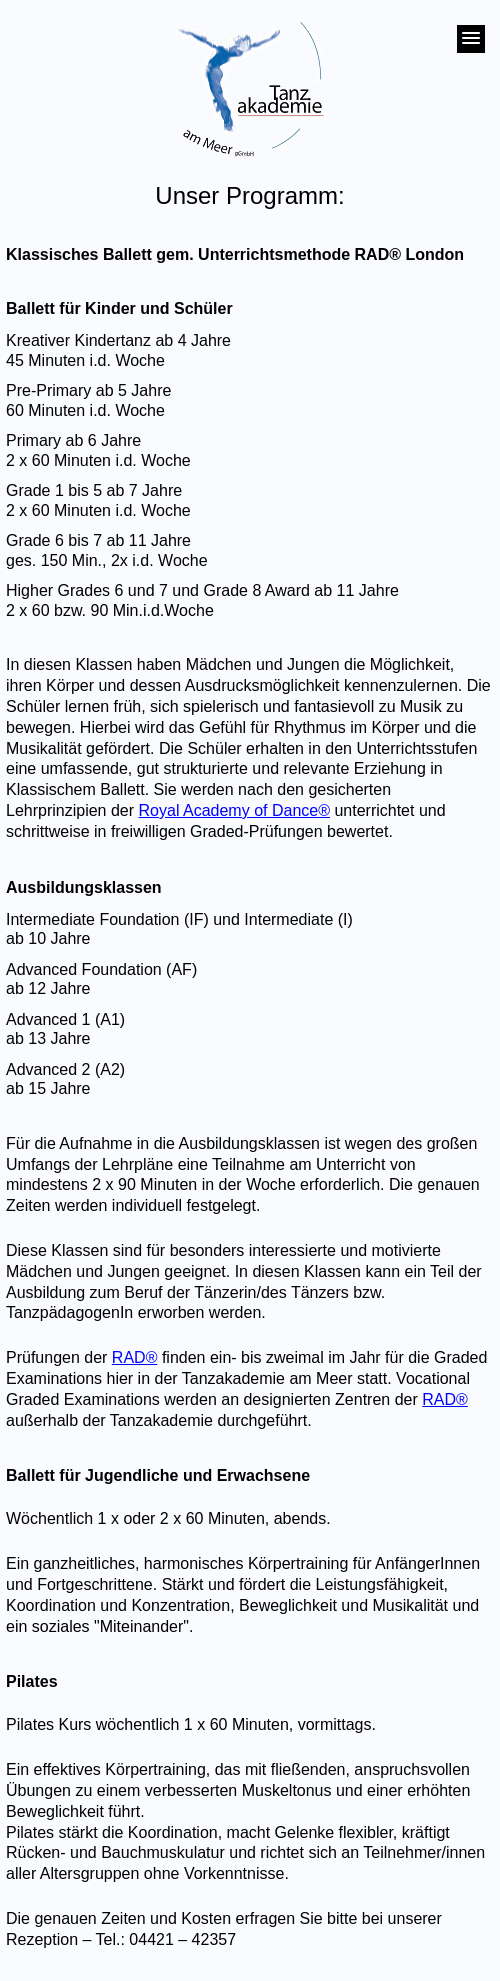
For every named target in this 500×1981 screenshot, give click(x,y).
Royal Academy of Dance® (234, 810)
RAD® (135, 1357)
